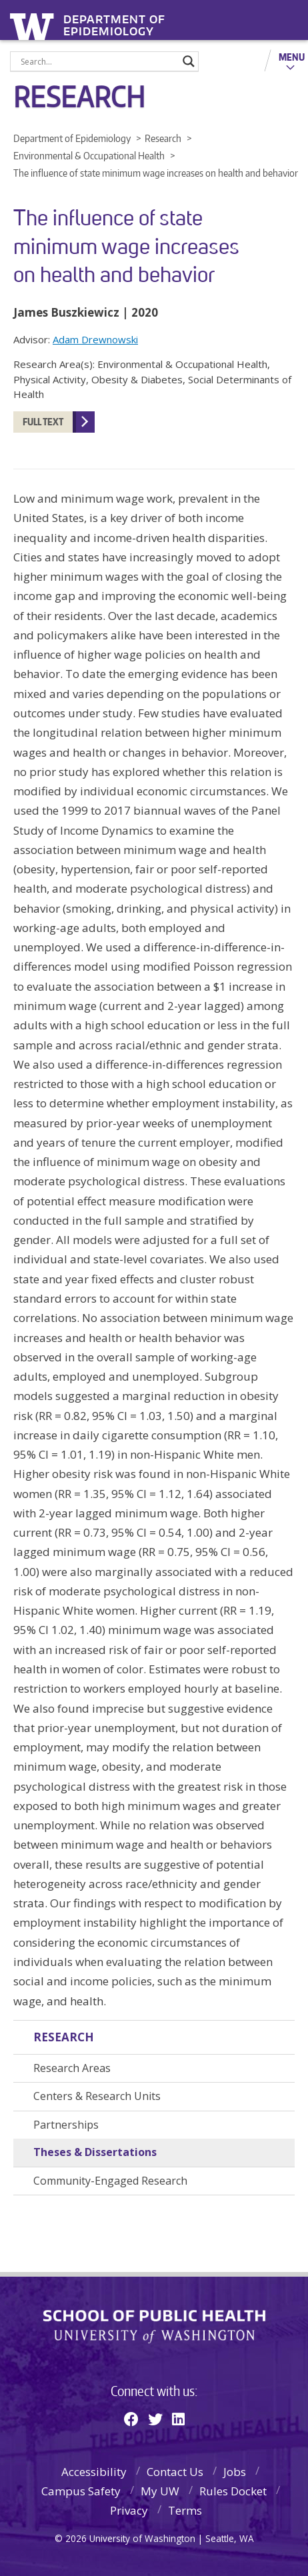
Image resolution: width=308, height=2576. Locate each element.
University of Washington (34, 25)
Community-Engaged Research (110, 2180)
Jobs (234, 2471)
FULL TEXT (43, 421)
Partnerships (66, 2124)
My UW (160, 2491)
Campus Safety (81, 2491)
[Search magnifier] (188, 61)
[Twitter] (155, 2419)
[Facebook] (131, 2419)
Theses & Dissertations (95, 2152)
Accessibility (94, 2471)
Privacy (129, 2510)
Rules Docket (233, 2491)
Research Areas (72, 2068)
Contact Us (175, 2471)
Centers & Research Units (97, 2096)
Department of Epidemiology (114, 21)
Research (63, 2037)
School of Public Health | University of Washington (154, 2326)
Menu (292, 57)
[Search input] (98, 61)
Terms (185, 2510)
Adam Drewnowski (95, 339)
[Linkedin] (178, 2419)
